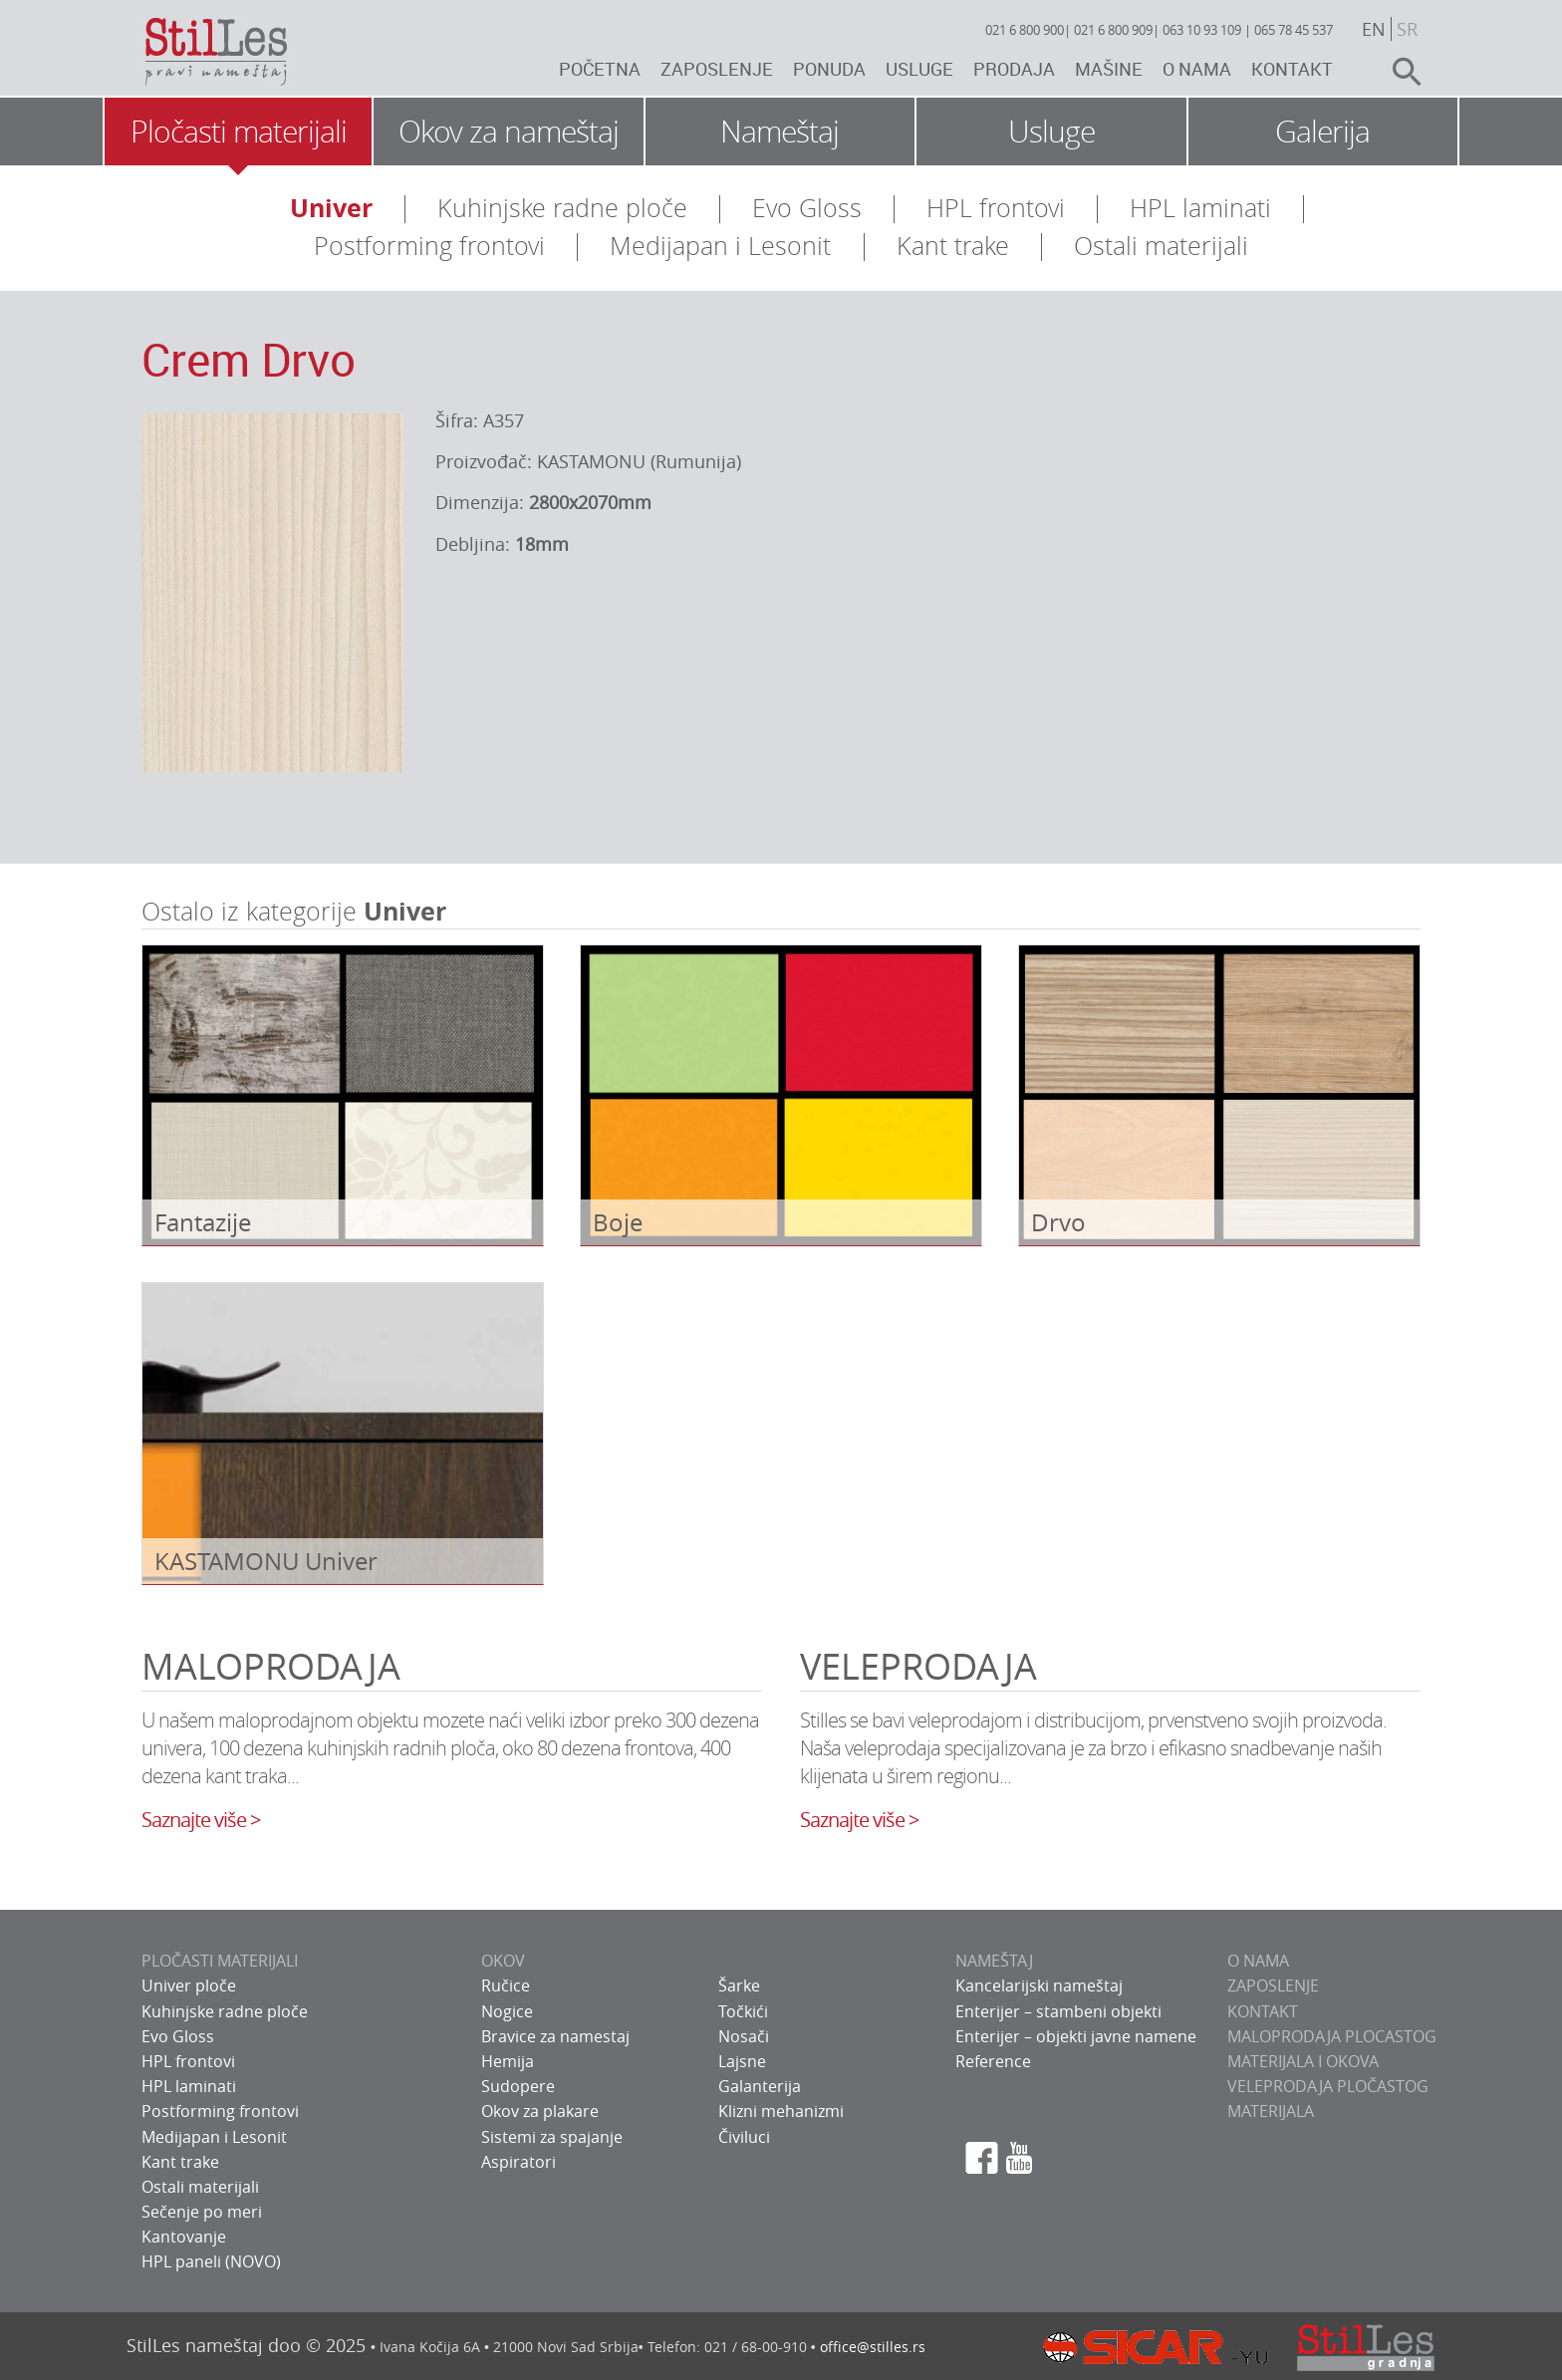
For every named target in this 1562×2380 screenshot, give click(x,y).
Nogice (507, 2011)
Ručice (505, 1985)
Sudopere (518, 2086)
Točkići (743, 2011)
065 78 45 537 (1293, 30)
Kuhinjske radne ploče (562, 207)
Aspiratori (518, 2162)
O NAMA (1258, 1961)
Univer (331, 207)
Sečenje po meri (201, 2212)
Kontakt (1292, 69)
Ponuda (829, 69)
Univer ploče (188, 1985)
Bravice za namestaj (555, 2036)
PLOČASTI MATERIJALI (219, 1961)
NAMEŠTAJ (994, 1961)
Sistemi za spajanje (552, 2137)
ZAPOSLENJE (1273, 1985)
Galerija (1322, 131)
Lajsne (742, 2061)
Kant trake (953, 245)
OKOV (503, 1961)
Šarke (739, 1985)
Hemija (507, 2061)
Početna (600, 69)
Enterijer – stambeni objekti (1058, 2011)
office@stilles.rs (872, 2346)
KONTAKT (1262, 2011)
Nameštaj (779, 131)
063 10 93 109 (1202, 30)
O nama (1197, 69)
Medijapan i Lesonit (720, 245)
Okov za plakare (540, 2111)
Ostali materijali (1161, 245)
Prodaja (1014, 69)
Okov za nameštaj (508, 131)
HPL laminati (1200, 207)
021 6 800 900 (1024, 30)
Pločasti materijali (238, 131)
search (1399, 72)
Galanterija (759, 2086)
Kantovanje (183, 2237)
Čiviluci (744, 2137)
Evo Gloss (807, 207)
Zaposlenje (716, 69)
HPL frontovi (995, 207)
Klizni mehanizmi (781, 2111)
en (1374, 29)
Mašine (1109, 69)
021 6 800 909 (1113, 30)
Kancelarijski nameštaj (1039, 1985)
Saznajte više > (200, 1819)
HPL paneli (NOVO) (211, 2261)
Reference (993, 2061)
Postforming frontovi (429, 245)
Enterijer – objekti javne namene (1075, 2036)
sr (1407, 29)
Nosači (743, 2036)
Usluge (919, 69)
